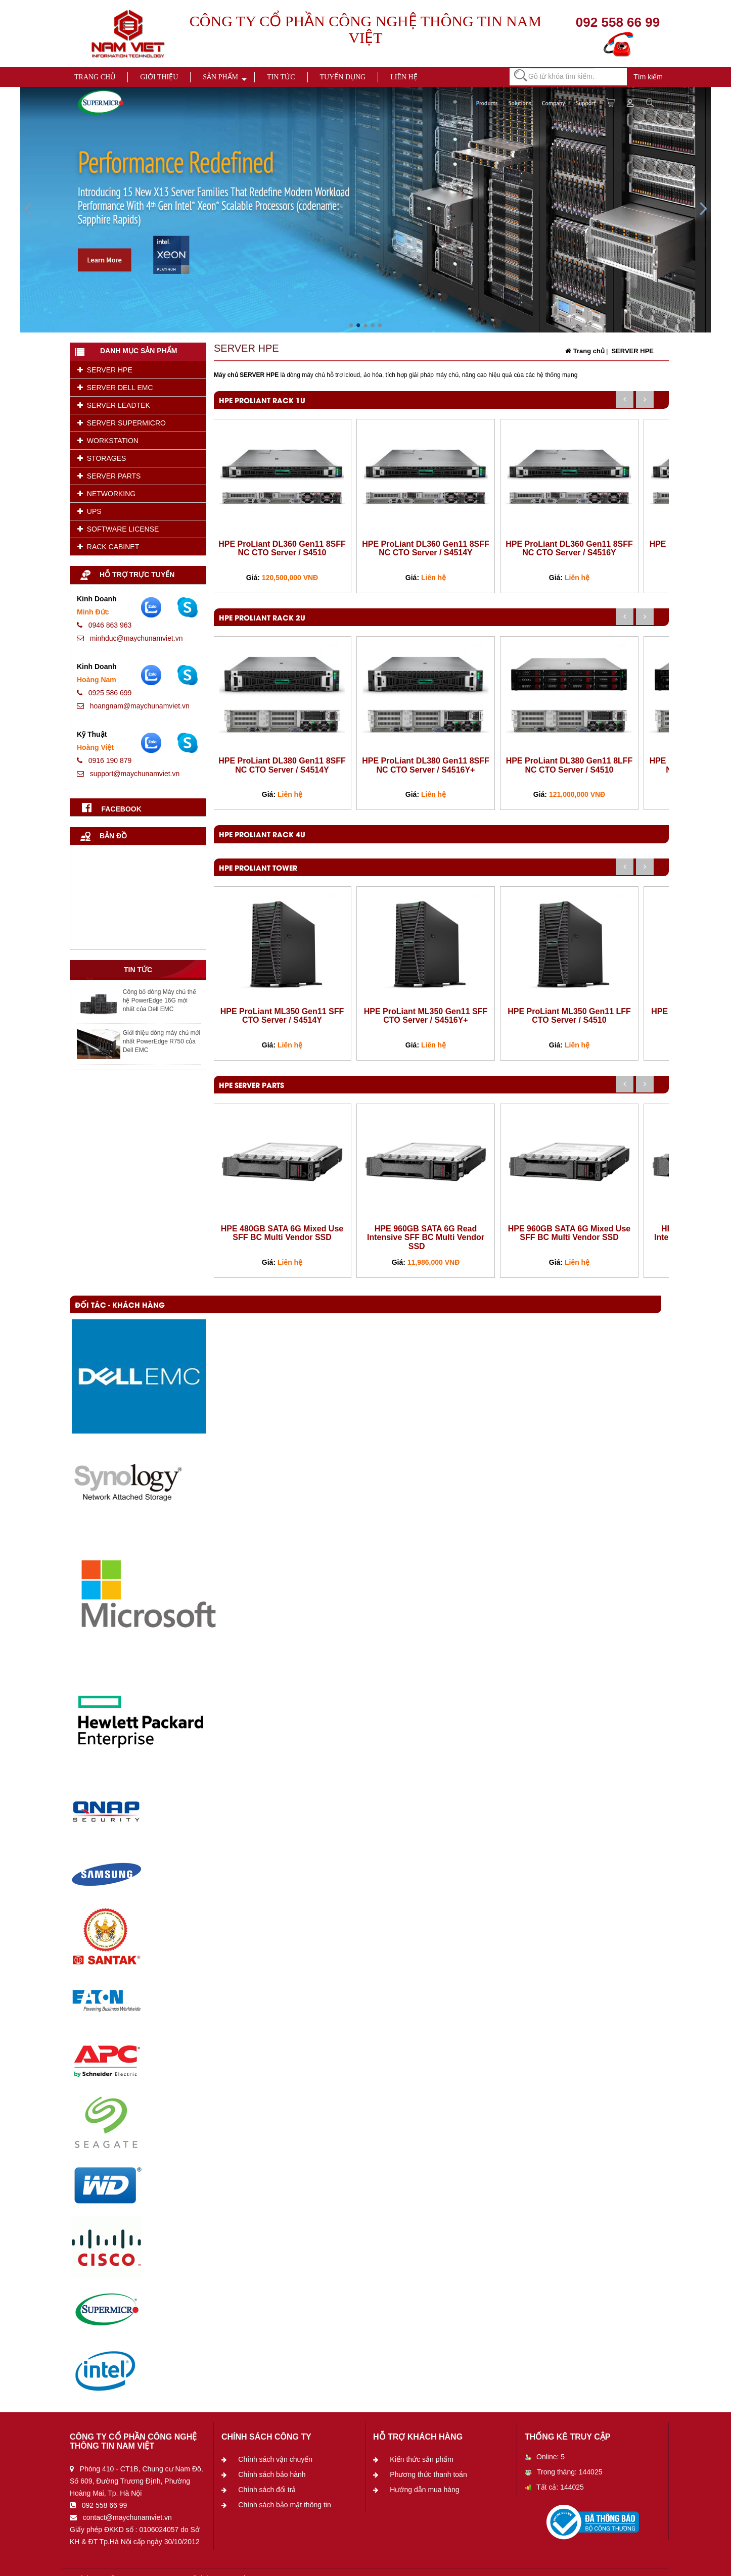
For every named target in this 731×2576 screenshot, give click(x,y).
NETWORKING (106, 494)
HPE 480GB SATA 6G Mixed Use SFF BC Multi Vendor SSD (282, 1233)
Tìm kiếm (648, 77)
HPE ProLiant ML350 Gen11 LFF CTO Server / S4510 (569, 1016)
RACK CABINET (108, 547)
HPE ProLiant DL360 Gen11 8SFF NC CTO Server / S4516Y (569, 548)
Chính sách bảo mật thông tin (284, 2505)
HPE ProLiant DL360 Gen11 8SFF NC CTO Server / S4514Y (425, 548)
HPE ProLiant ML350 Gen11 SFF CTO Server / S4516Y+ (426, 1016)
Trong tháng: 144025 (563, 2472)
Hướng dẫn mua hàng (424, 2490)
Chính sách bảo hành (271, 2474)
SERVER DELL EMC (115, 388)
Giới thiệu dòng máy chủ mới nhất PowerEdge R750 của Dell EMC (161, 1041)
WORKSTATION (108, 441)
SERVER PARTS (109, 476)
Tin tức (281, 77)
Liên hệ (404, 77)
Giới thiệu (159, 77)
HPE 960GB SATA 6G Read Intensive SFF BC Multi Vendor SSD (425, 1237)
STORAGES (101, 458)
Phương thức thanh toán (428, 2474)
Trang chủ (94, 77)
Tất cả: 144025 (554, 2487)
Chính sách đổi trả (267, 2490)
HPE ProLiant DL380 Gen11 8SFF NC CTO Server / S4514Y (282, 765)
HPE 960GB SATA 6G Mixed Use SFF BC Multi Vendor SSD (569, 1233)
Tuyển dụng (343, 77)
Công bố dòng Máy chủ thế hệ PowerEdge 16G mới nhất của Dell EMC (159, 1000)
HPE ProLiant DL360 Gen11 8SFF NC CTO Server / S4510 (282, 548)
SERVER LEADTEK (113, 405)
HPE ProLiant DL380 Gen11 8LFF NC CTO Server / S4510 (569, 765)
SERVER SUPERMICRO (121, 423)
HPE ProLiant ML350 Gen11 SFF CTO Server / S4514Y (282, 1016)
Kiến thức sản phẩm (421, 2459)
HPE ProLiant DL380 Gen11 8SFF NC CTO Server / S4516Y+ (425, 765)
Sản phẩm (220, 77)
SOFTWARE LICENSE (118, 529)
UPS (89, 511)
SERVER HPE (104, 370)
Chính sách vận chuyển (275, 2459)
